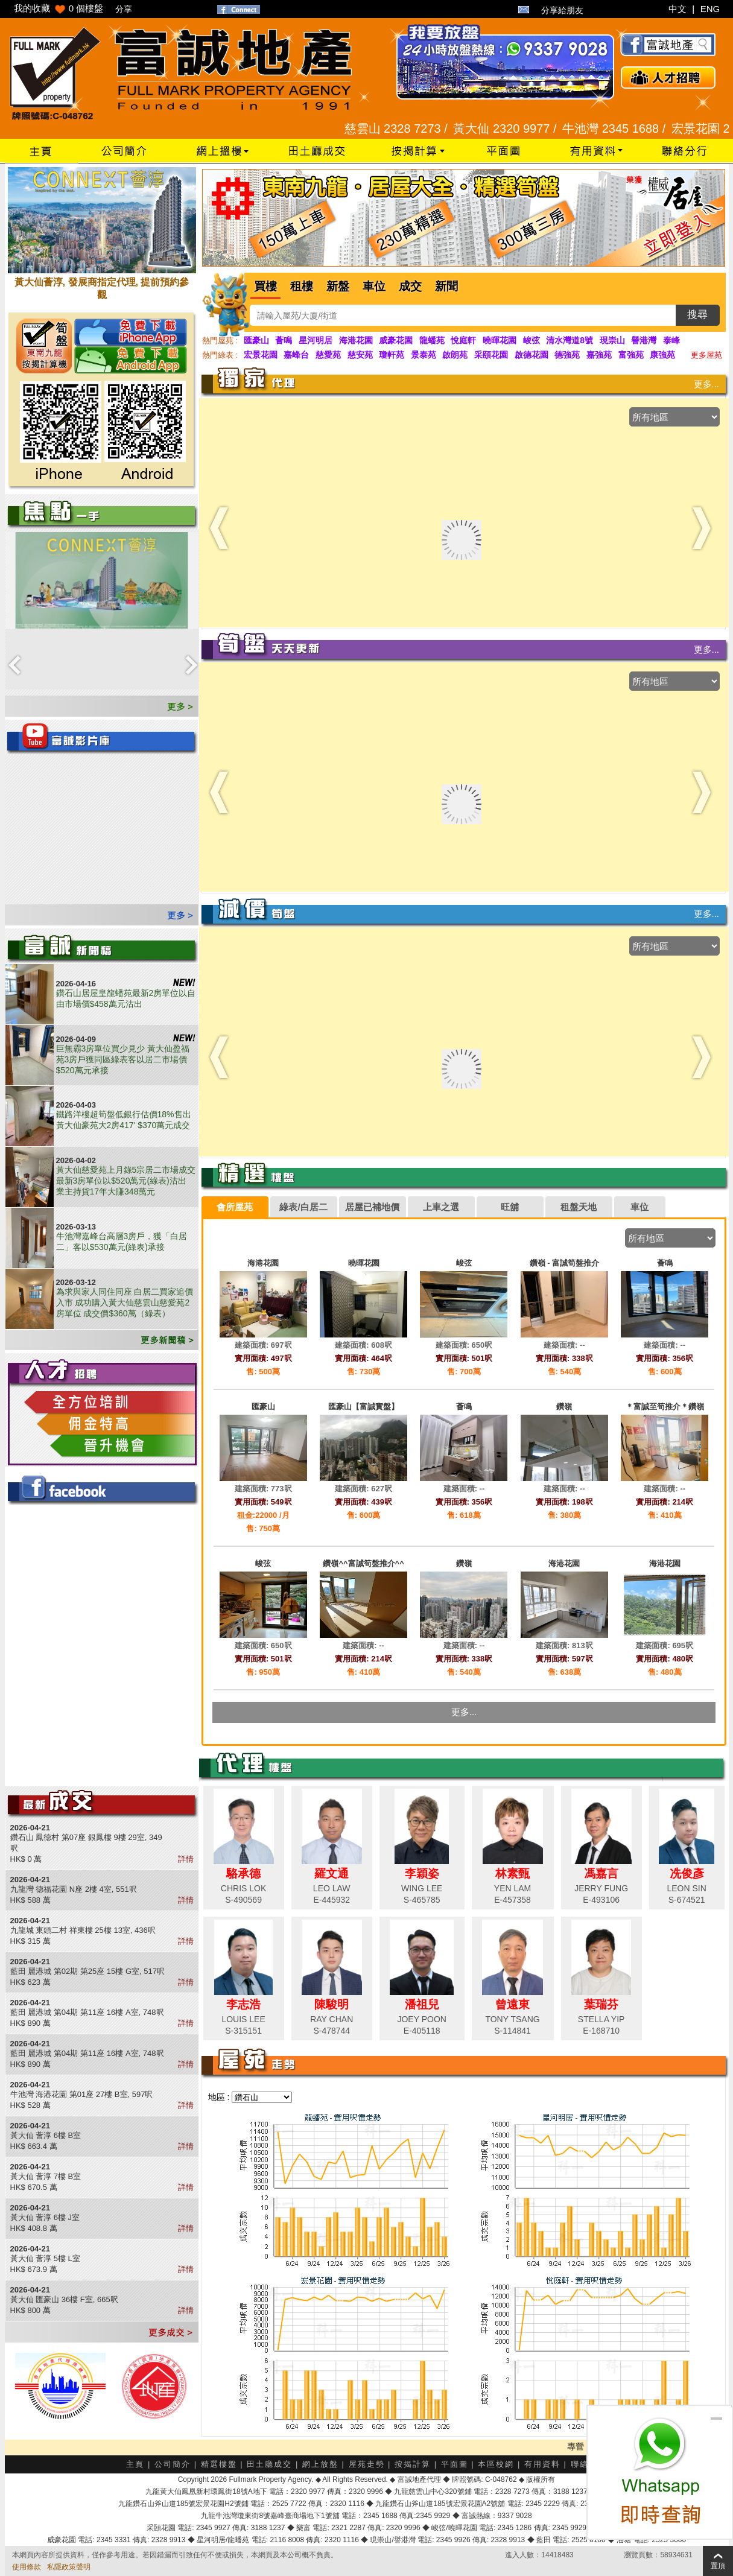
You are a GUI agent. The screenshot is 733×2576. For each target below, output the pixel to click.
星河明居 (315, 340)
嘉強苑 (599, 355)
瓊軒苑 (391, 355)
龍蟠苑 (432, 340)
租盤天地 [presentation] (578, 1207)
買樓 (265, 286)
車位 (374, 286)
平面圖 (454, 2464)
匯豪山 (256, 340)
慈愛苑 (328, 355)
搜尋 (697, 314)
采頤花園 (491, 355)
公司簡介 (172, 2464)
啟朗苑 (455, 355)
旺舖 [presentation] (510, 1207)
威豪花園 (396, 340)
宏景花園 (261, 355)
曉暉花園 (499, 340)
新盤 (337, 286)
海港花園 (356, 340)
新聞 (446, 286)
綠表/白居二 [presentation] (303, 1207)
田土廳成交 (269, 2464)
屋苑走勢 (367, 2464)
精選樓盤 (219, 2464)
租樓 (301, 286)
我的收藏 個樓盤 (59, 8)
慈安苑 (360, 355)
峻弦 (531, 340)
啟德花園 (531, 355)
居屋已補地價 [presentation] (372, 1207)
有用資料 (542, 2464)
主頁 (135, 2464)
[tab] (234, 1207)
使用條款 (26, 2567)
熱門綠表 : (220, 355)
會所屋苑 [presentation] (235, 1207)
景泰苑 (423, 355)
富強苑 (631, 355)
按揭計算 (413, 2464)
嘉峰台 (296, 355)
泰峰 (671, 340)
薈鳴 (283, 340)
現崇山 (612, 340)
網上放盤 (320, 2464)
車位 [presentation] (639, 1207)
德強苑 (567, 355)
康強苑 (662, 355)
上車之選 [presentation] (441, 1207)
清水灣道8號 (569, 340)
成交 (410, 286)
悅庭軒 (463, 340)
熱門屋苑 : (220, 340)
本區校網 (496, 2464)
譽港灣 (643, 340)
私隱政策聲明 (68, 2567)
